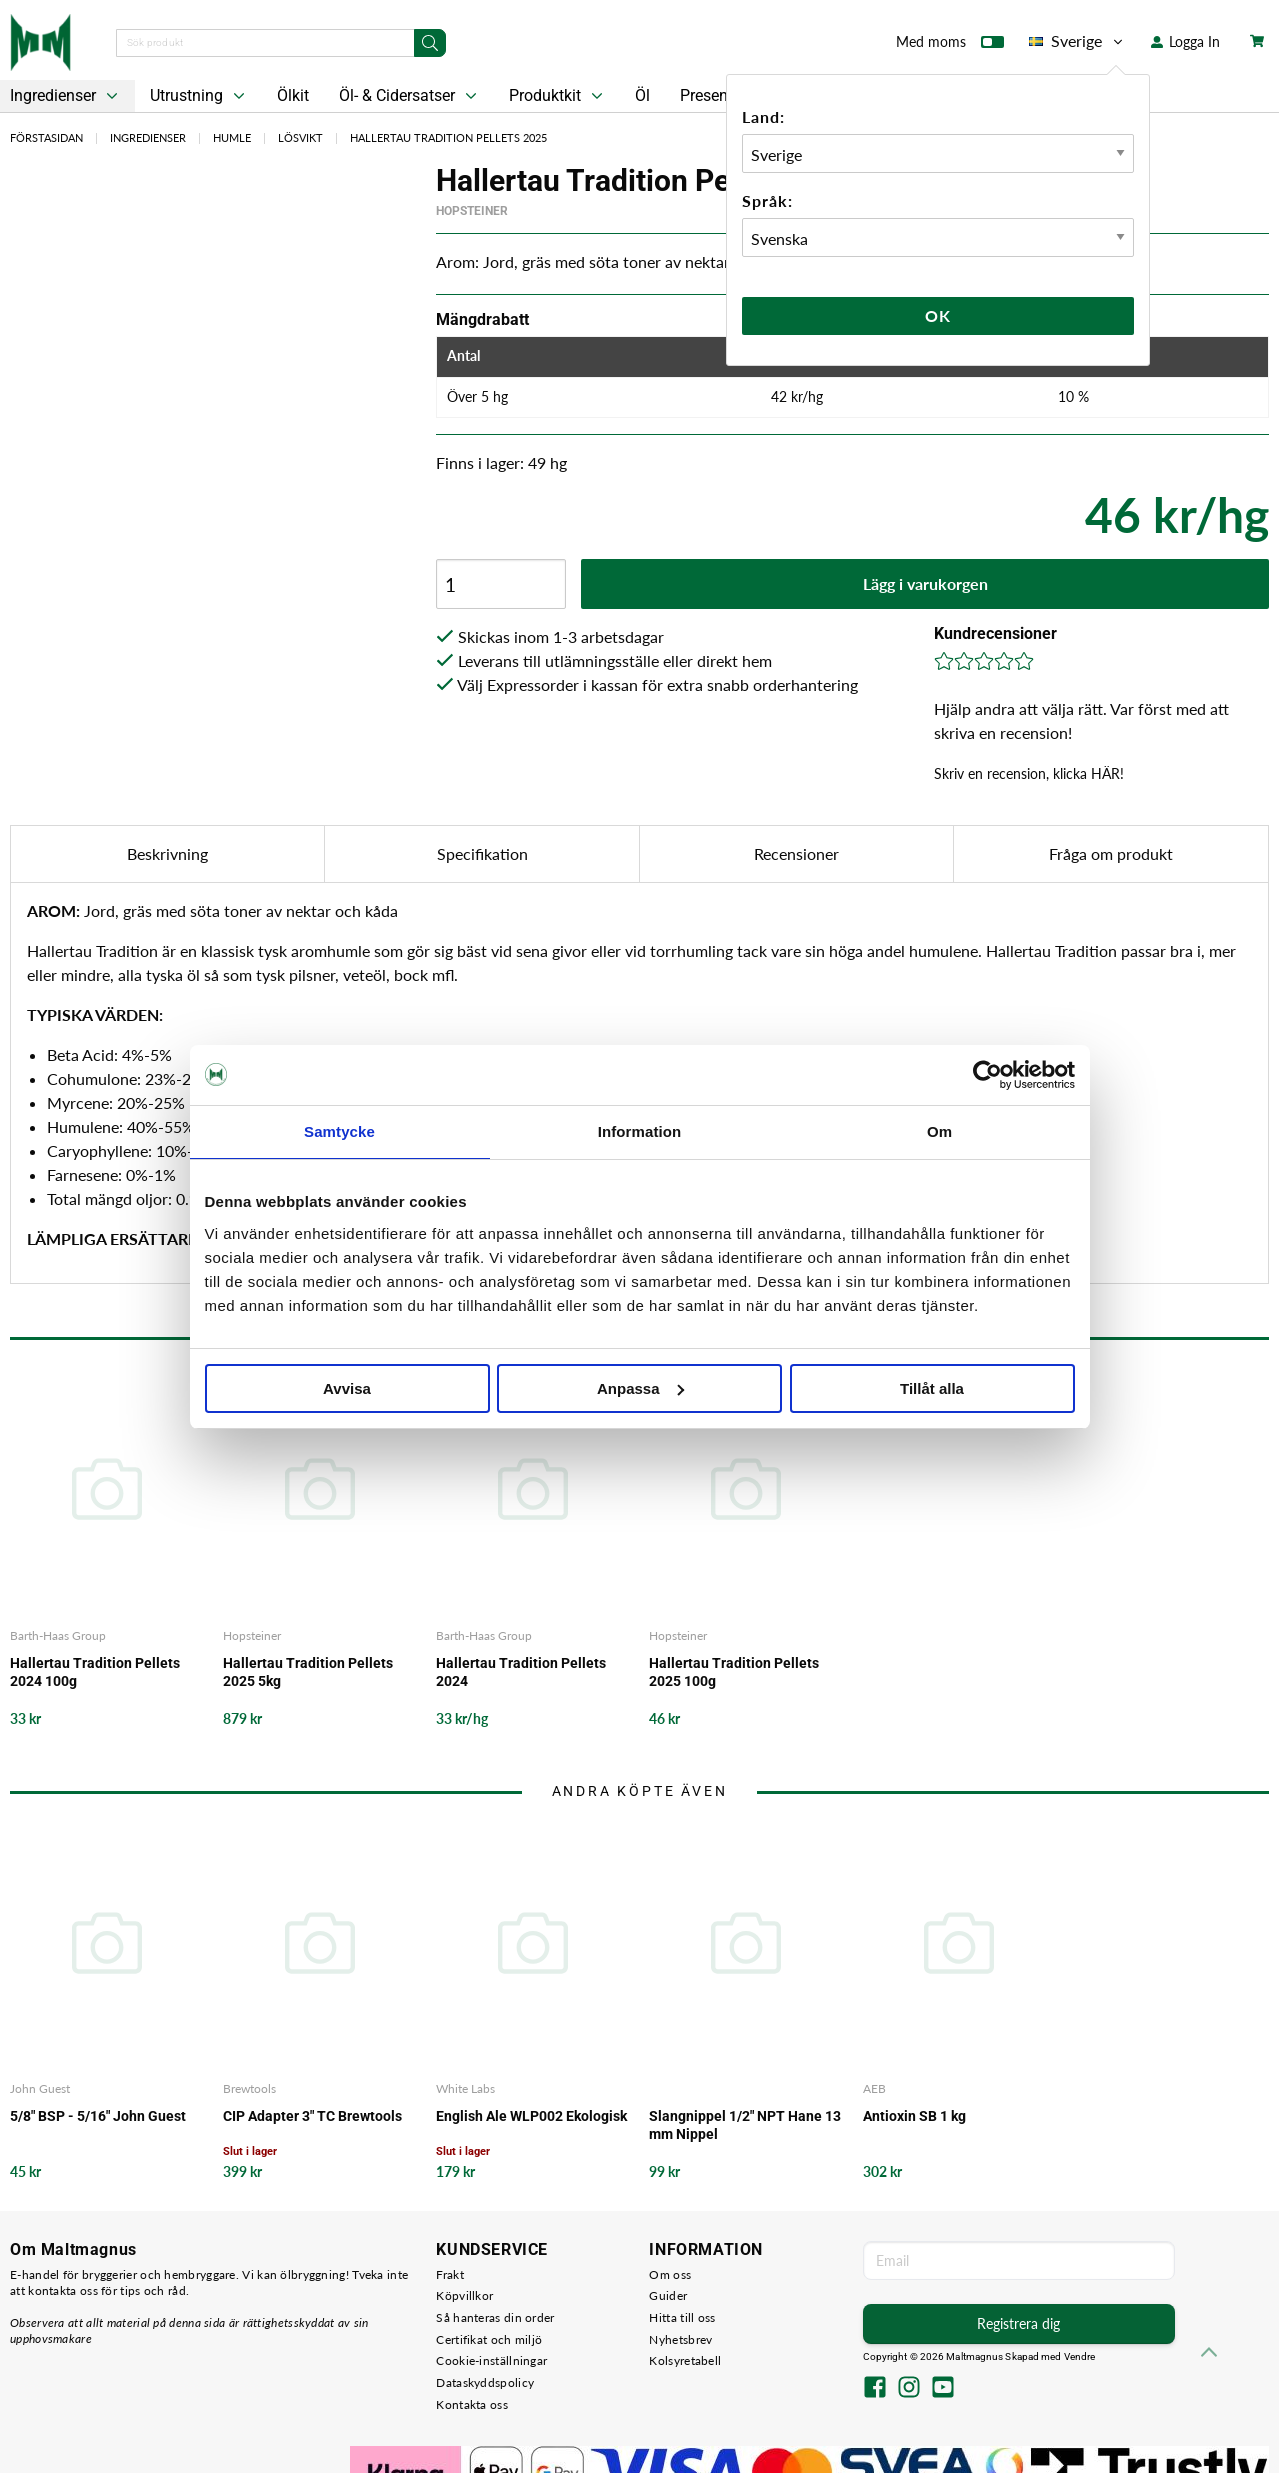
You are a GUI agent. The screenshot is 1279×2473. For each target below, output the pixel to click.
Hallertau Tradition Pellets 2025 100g (734, 1672)
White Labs (465, 2088)
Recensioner (796, 853)
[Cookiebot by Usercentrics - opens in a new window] (987, 1075)
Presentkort (720, 95)
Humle (232, 137)
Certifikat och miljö (489, 2339)
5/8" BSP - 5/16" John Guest (98, 2116)
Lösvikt (300, 137)
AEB (874, 2088)
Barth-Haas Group (58, 1635)
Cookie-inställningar (491, 2360)
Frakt (450, 2274)
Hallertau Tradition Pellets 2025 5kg (308, 1672)
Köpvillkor (464, 2295)
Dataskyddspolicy (485, 2382)
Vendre (1080, 2356)
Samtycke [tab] (339, 1131)
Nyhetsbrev (680, 2339)
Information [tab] (640, 1131)
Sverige (1077, 41)
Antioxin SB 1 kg (914, 2116)
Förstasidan (46, 137)
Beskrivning (167, 853)
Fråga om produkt (1111, 853)
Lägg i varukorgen (925, 583)
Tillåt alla (932, 1388)
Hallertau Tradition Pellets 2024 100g (95, 1672)
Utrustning (199, 96)
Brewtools (249, 2088)
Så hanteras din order (495, 2317)
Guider (668, 2295)
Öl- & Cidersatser (410, 96)
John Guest (40, 2088)
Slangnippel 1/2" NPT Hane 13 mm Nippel (745, 2125)
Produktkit (558, 96)
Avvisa (347, 1388)
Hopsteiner (472, 211)
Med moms (950, 46)
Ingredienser (148, 137)
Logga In (1185, 41)
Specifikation (482, 853)
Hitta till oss (682, 2317)
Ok (938, 315)
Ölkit (293, 95)
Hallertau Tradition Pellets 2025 (448, 137)
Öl (642, 95)
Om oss (670, 2274)
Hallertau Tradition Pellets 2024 (521, 1672)
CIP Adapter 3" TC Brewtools (312, 2116)
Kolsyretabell (685, 2360)
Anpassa (640, 1388)
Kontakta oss (472, 2404)
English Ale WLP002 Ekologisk (531, 2116)
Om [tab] (939, 1131)
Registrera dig (1018, 2323)
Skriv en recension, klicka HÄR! (1029, 773)
